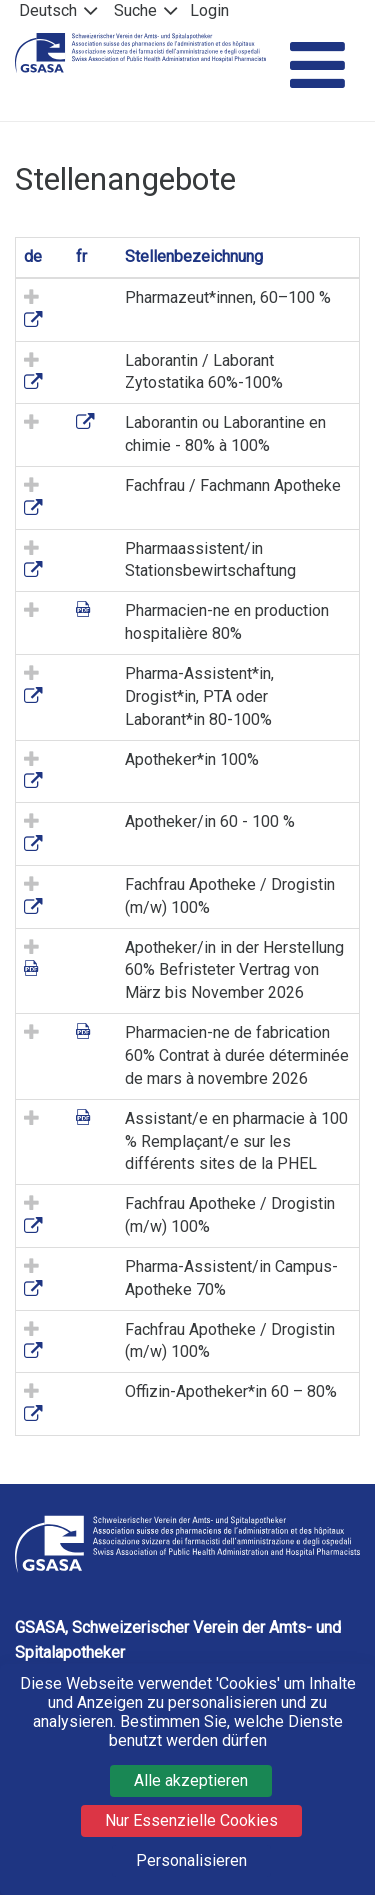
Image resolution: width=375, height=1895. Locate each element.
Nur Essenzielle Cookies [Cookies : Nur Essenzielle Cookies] (191, 1820)
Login (209, 10)
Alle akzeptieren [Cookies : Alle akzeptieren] (191, 1780)
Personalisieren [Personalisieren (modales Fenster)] (191, 1860)
